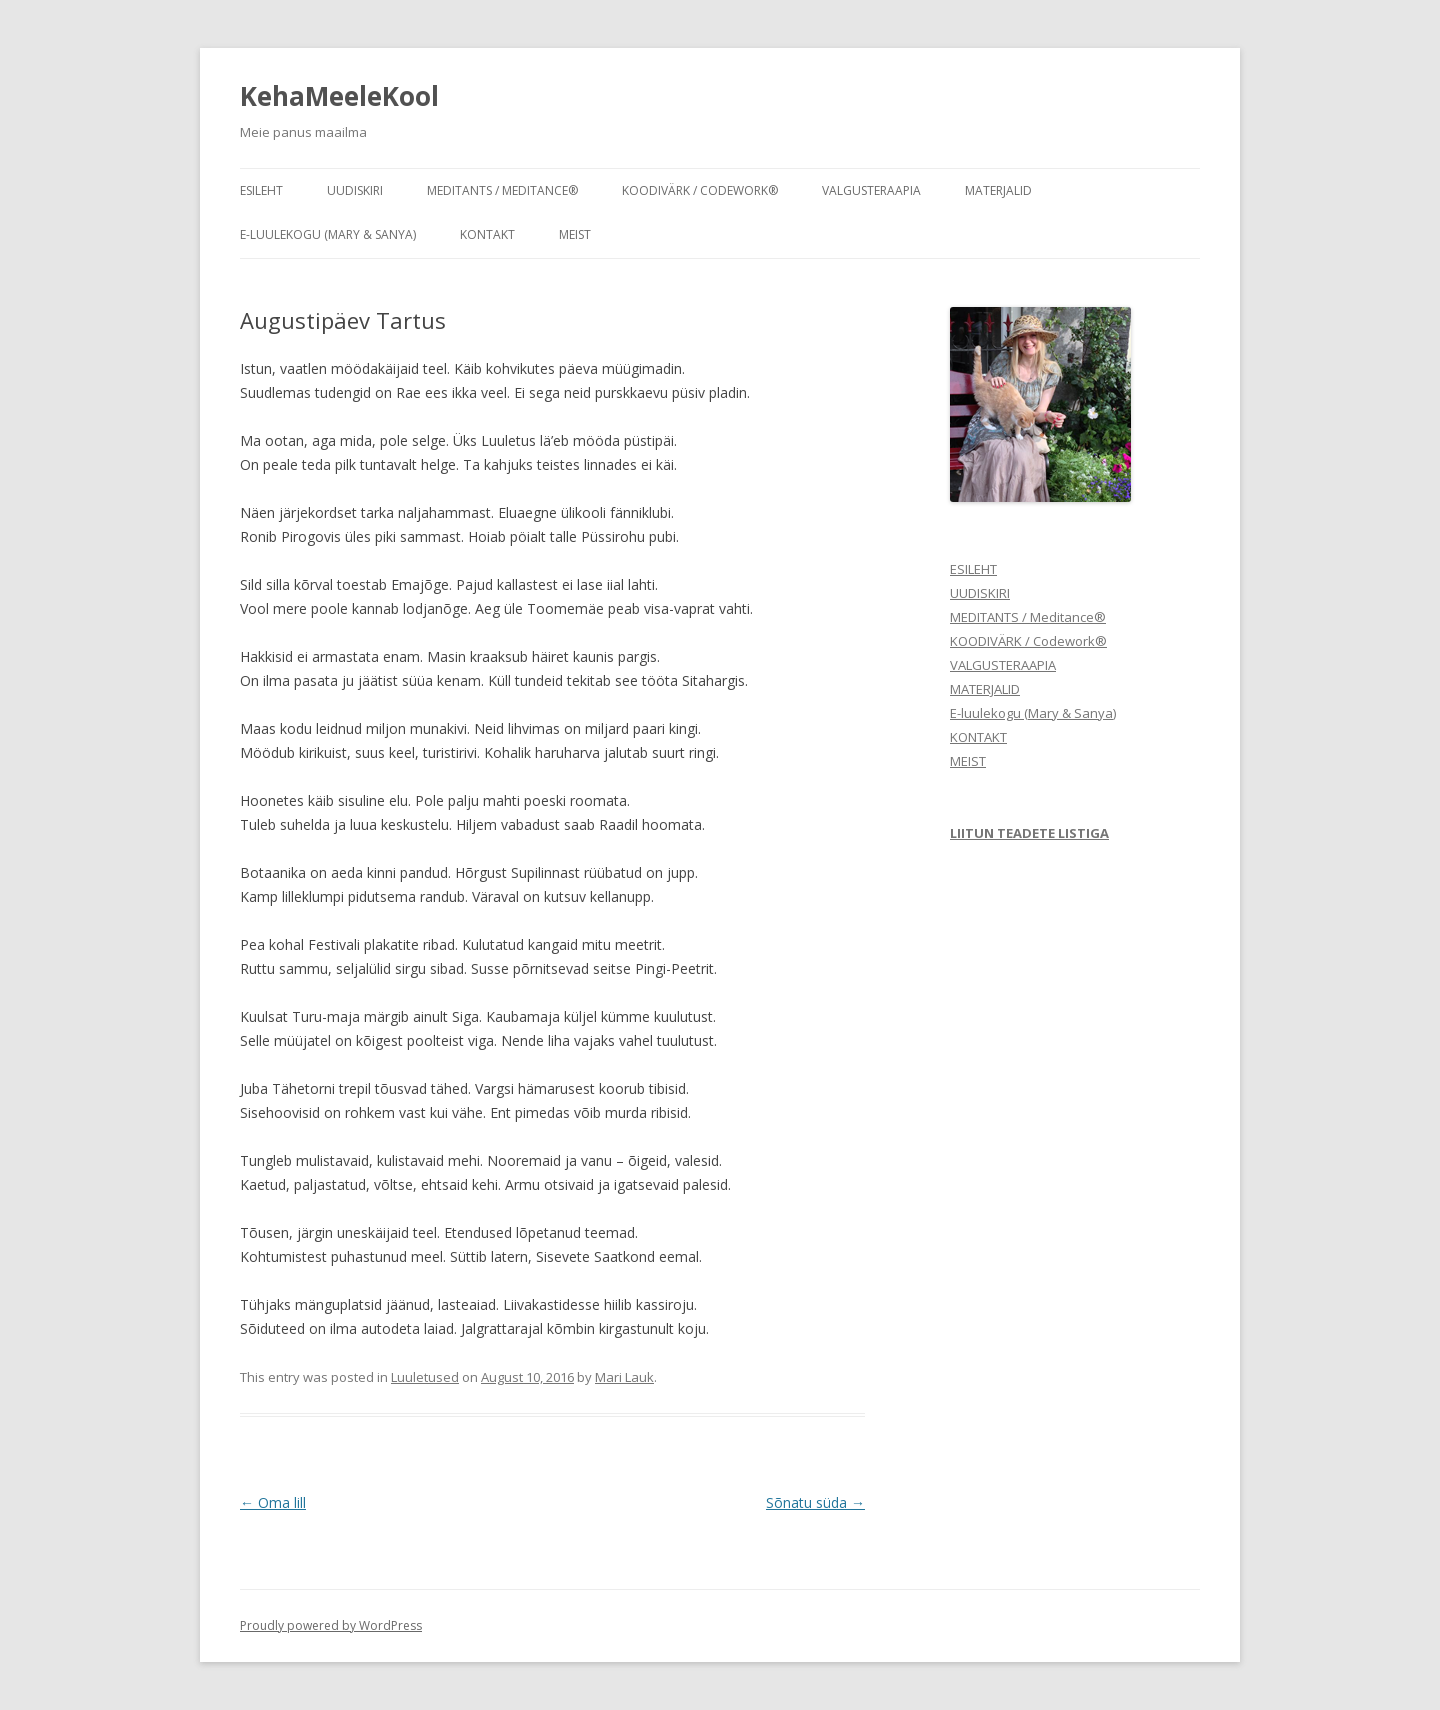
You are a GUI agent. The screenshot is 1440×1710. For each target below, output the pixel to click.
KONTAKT (487, 234)
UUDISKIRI (355, 190)
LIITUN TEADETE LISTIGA (1029, 833)
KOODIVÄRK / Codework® (700, 190)
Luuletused (425, 1377)
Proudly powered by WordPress (331, 1625)
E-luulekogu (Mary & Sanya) (328, 234)
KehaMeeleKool (339, 96)
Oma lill (273, 1502)
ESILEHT (261, 190)
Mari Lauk (624, 1377)
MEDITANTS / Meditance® (502, 190)
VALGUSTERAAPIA (871, 190)
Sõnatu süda (815, 1502)
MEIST (575, 234)
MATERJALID (998, 190)
